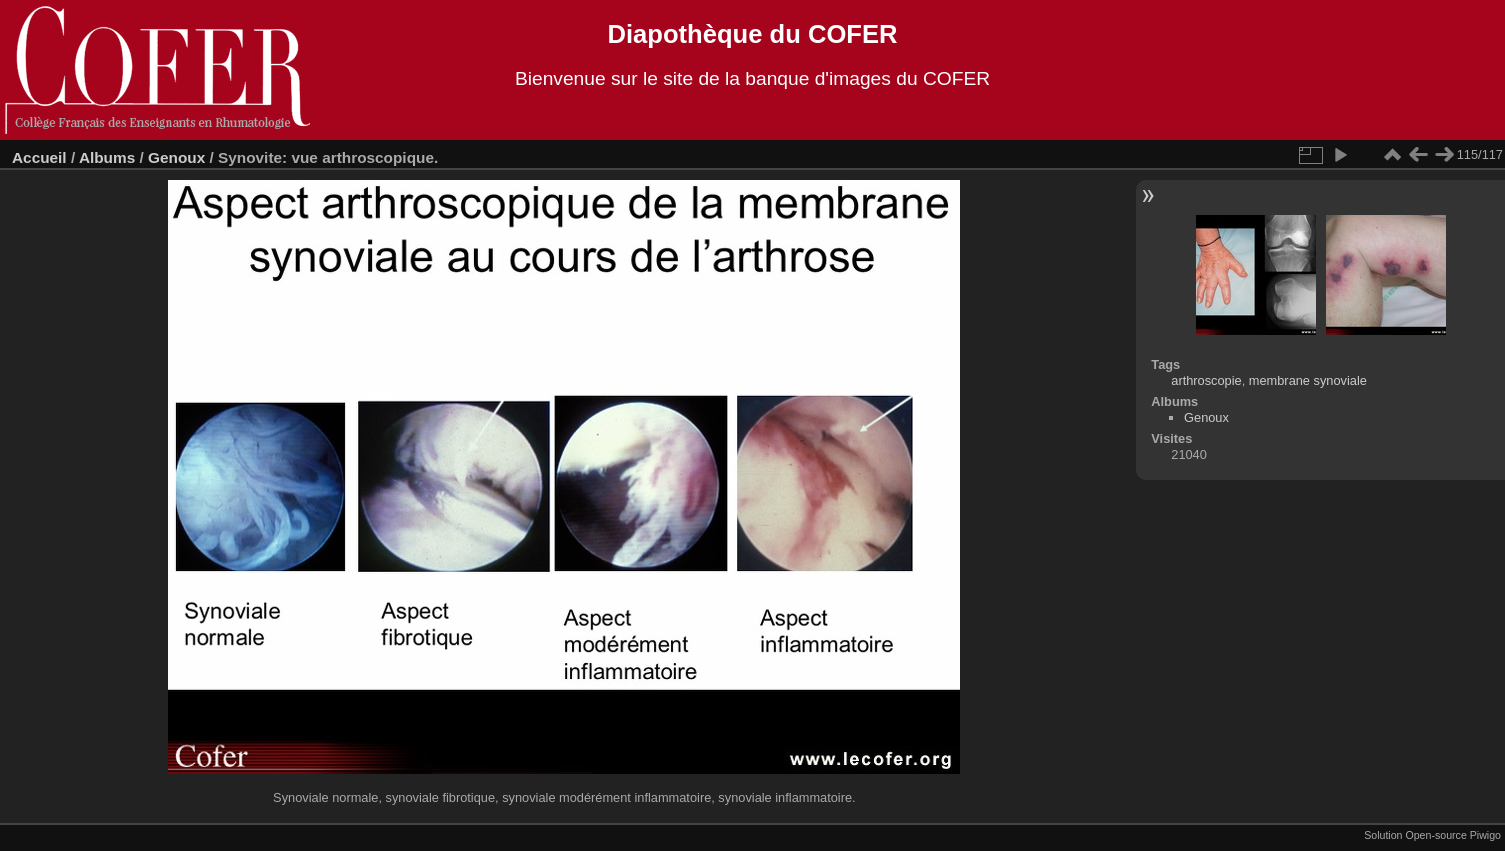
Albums (107, 157)
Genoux (176, 157)
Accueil (39, 157)
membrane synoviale (1308, 380)
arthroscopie (1206, 380)
